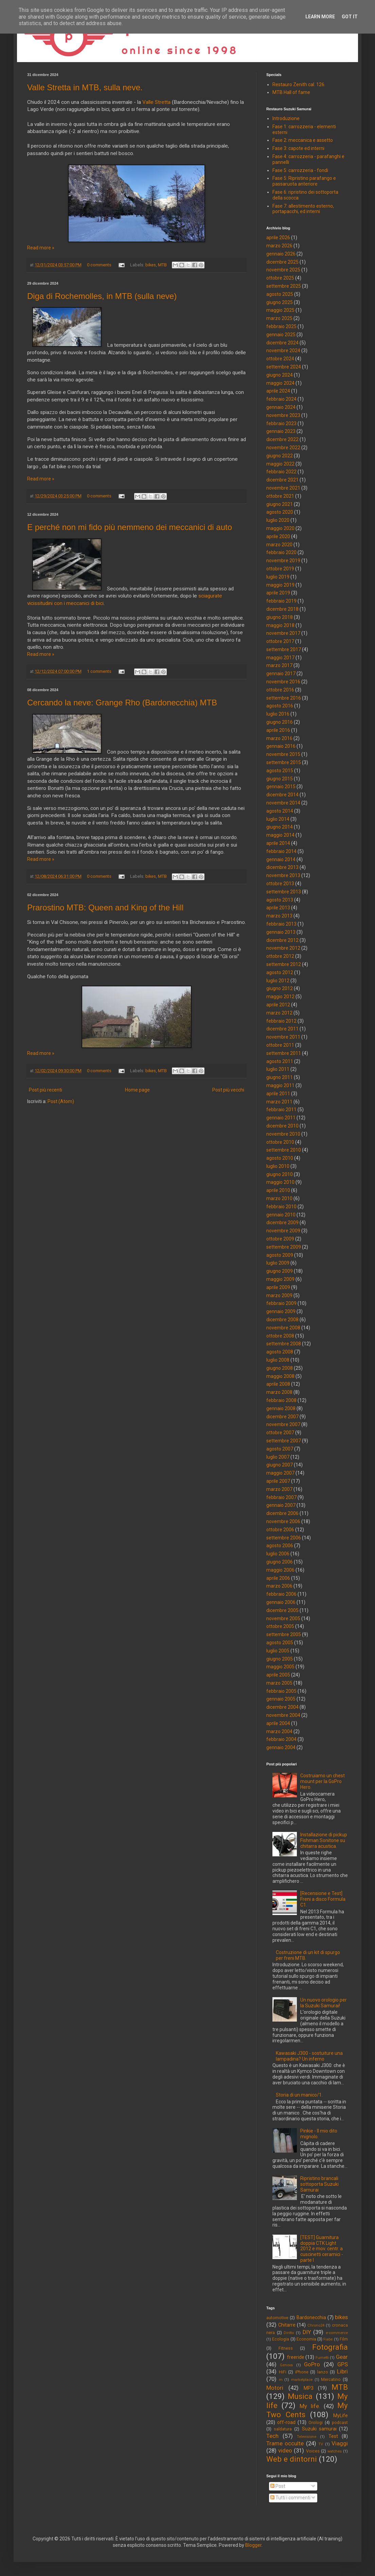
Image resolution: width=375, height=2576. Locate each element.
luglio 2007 (277, 1457)
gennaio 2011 (281, 1117)
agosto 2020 (279, 512)
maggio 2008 (280, 1376)
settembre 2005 (283, 1634)
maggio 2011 (280, 1085)
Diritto (289, 2333)
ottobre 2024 (280, 358)
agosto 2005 (279, 1642)
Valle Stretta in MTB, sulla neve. (85, 87)
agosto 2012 (279, 972)
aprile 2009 (278, 1287)
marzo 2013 (279, 915)
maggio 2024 (280, 383)
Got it (350, 16)
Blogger (253, 2545)
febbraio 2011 (281, 1109)
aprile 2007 (278, 1481)
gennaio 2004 (281, 1747)
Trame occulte (285, 2443)
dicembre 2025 (282, 262)
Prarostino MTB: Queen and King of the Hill (105, 907)
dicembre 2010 (282, 1126)
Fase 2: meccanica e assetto (302, 140)
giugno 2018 (279, 617)
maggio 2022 (280, 464)
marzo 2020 (279, 544)
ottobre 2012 (280, 956)
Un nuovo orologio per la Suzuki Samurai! (323, 2002)
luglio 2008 (277, 1360)
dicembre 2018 (282, 609)
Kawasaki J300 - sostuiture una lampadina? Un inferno (309, 2056)
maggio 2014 (280, 835)
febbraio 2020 (281, 552)
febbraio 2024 (281, 399)
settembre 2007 (283, 1440)
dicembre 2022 (282, 439)
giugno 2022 (279, 455)
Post (277, 2486)
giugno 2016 (279, 722)
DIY (307, 2332)
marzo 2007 (279, 1489)
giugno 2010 (279, 1174)
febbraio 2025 (281, 326)
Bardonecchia (311, 2317)
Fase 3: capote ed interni (298, 148)
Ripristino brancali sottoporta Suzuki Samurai (319, 2184)
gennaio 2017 (281, 673)
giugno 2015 (279, 778)
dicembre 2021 (282, 479)
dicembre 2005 (282, 1610)
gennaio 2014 (281, 859)
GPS (342, 2364)
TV (320, 2444)
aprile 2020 (278, 536)
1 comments (99, 671)
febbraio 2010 (281, 1206)
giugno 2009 (279, 1271)
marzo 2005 (279, 1683)
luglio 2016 (277, 714)
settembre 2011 (283, 1053)
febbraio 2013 (281, 924)
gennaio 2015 (281, 786)
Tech (272, 2435)
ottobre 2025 (280, 278)
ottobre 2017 (280, 641)
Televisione (306, 2437)
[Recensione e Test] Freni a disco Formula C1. (322, 1899)
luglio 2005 (277, 1650)
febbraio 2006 (281, 1594)
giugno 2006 (279, 1562)
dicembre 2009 (282, 1222)
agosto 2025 (279, 294)
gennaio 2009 (281, 1311)
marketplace (301, 2380)
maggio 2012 (280, 996)
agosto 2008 (279, 1352)
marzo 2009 (279, 1295)
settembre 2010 (283, 1150)
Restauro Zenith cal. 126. (298, 84)
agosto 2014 (279, 811)
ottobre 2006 (280, 1529)
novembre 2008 (283, 1327)
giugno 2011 (279, 1077)
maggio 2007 (280, 1473)
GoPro (312, 2364)
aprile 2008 (278, 1384)
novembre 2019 (283, 560)
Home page (137, 1090)
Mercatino (331, 2379)
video (285, 2450)
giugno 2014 (279, 827)
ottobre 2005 (280, 1626)
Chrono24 (315, 2325)
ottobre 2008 (280, 1336)
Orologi (315, 2422)
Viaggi (340, 2443)
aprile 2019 (278, 592)
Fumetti (322, 2357)
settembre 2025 (283, 286)
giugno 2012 (279, 988)
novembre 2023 (283, 415)
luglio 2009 (277, 1263)
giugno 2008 (279, 1368)
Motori (274, 2387)
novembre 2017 (283, 633)
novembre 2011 (283, 1037)
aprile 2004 (278, 1723)
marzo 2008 (279, 1392)
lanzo (322, 2371)
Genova (286, 2365)
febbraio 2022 (281, 471)
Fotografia (330, 2347)
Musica (300, 2396)
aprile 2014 (278, 843)
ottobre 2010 (280, 1142)
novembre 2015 (283, 754)
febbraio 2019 (281, 601)
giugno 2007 (279, 1464)
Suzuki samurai (319, 2428)
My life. (310, 2406)
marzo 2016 (279, 738)
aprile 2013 (278, 907)
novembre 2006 (283, 1521)
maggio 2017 (280, 657)
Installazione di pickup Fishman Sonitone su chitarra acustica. (323, 1840)
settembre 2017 (283, 649)
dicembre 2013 (282, 867)
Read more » (40, 247)
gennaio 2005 (281, 1699)
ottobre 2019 (280, 568)
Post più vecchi (228, 1090)
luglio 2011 (277, 1069)
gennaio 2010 (281, 1214)
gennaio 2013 (281, 932)
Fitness (286, 2348)
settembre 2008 (283, 1343)
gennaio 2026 (281, 254)
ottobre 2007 (280, 1432)
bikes (150, 264)
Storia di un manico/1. (299, 2095)
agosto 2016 (279, 705)
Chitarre (287, 2325)
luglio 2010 (277, 1166)
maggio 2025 (280, 310)
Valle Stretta (156, 102)
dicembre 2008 (282, 1319)
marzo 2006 (279, 1586)
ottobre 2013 (280, 883)
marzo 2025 (279, 318)
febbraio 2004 (281, 1739)
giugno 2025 (279, 302)
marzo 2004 (279, 1731)
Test (333, 2436)
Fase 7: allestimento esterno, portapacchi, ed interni (303, 208)
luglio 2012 (277, 980)
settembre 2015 (283, 762)
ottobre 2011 (280, 1045)
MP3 (309, 2388)
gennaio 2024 (281, 407)
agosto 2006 (279, 1545)
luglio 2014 (277, 819)
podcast (340, 2422)
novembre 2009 (283, 1230)
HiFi (282, 2371)
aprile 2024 (278, 391)
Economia (306, 2339)
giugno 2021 (279, 504)
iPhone (301, 2371)
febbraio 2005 (281, 1691)
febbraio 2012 (281, 1021)
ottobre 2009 (280, 1239)
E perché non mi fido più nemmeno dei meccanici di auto (129, 527)
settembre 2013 (283, 891)
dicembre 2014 (282, 794)
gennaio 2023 (281, 431)
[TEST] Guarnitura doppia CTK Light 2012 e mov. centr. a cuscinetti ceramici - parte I (321, 2249)
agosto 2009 (279, 1255)
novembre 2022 (283, 447)
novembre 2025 (283, 269)
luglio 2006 (277, 1553)
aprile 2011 (278, 1093)
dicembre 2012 (282, 940)
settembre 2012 (283, 964)
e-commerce (337, 2333)
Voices (313, 2451)
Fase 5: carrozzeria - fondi (300, 170)
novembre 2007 (283, 1424)
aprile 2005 (278, 1675)
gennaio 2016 (281, 746)
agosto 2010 (279, 1158)
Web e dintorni (291, 2459)
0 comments (99, 264)
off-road (286, 2422)
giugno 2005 (279, 1659)
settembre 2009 (283, 1247)
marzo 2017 (279, 665)
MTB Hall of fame (291, 92)
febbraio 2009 (281, 1303)
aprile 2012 (278, 1004)
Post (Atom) (61, 1101)
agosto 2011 (279, 1061)
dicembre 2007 (282, 1416)
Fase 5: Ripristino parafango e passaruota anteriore (304, 181)
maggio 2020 (280, 528)
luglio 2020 (277, 520)
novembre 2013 (283, 875)
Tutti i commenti (290, 2497)
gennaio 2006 (281, 1602)
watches (334, 2451)
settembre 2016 (283, 698)
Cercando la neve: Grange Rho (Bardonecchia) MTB (122, 702)
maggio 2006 (280, 1570)
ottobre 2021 (280, 496)
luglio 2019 (277, 577)
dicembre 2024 (282, 342)
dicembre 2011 (282, 1028)
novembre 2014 (283, 803)
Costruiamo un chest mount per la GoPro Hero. (322, 1781)
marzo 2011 (279, 1101)
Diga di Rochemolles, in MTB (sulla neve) (102, 296)
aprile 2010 (278, 1190)
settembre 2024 (283, 367)
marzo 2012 (279, 1013)
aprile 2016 (278, 730)
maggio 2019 (280, 585)
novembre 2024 (283, 350)
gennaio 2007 (281, 1505)
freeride (295, 2357)
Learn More (320, 16)
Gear (342, 2356)
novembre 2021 (283, 488)
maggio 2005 (280, 1666)
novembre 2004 (283, 1715)
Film (344, 2339)
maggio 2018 (280, 625)
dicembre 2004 (282, 1707)
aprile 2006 (278, 1578)
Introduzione (286, 118)
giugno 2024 (279, 375)
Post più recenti (45, 1090)
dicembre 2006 (282, 1513)
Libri (342, 2371)
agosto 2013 (279, 900)
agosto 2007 (279, 1449)
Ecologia (280, 2339)
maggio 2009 (280, 1279)
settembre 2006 (283, 1537)
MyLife (340, 2415)
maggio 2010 (280, 1182)
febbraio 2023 (281, 423)
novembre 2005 (283, 1618)
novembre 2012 (283, 948)
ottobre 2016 (280, 690)
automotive (277, 2317)
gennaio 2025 (281, 334)
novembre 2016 (283, 681)
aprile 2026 (278, 237)
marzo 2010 (279, 1198)
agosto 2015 (279, 770)
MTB (162, 264)
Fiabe (328, 2339)
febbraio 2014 (281, 851)
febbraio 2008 (281, 1400)
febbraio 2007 (281, 1497)
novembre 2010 (283, 1134)
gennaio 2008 (281, 1408)
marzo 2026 (279, 245)
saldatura (283, 2428)
